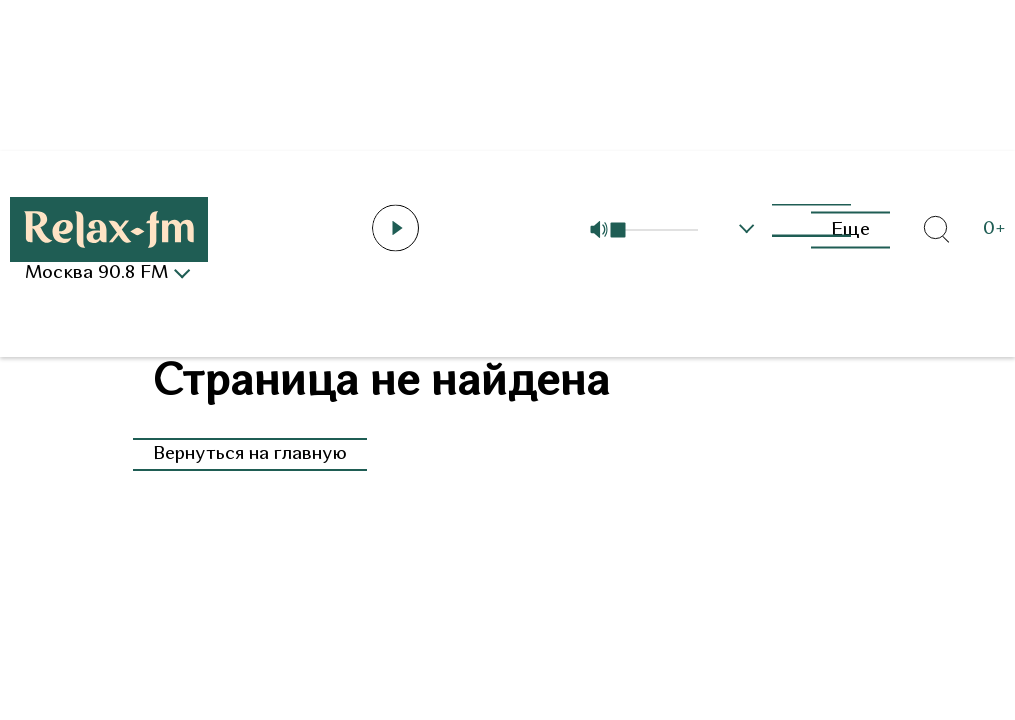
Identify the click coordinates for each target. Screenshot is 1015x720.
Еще (850, 229)
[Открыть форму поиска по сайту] (936, 230)
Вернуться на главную (250, 454)
